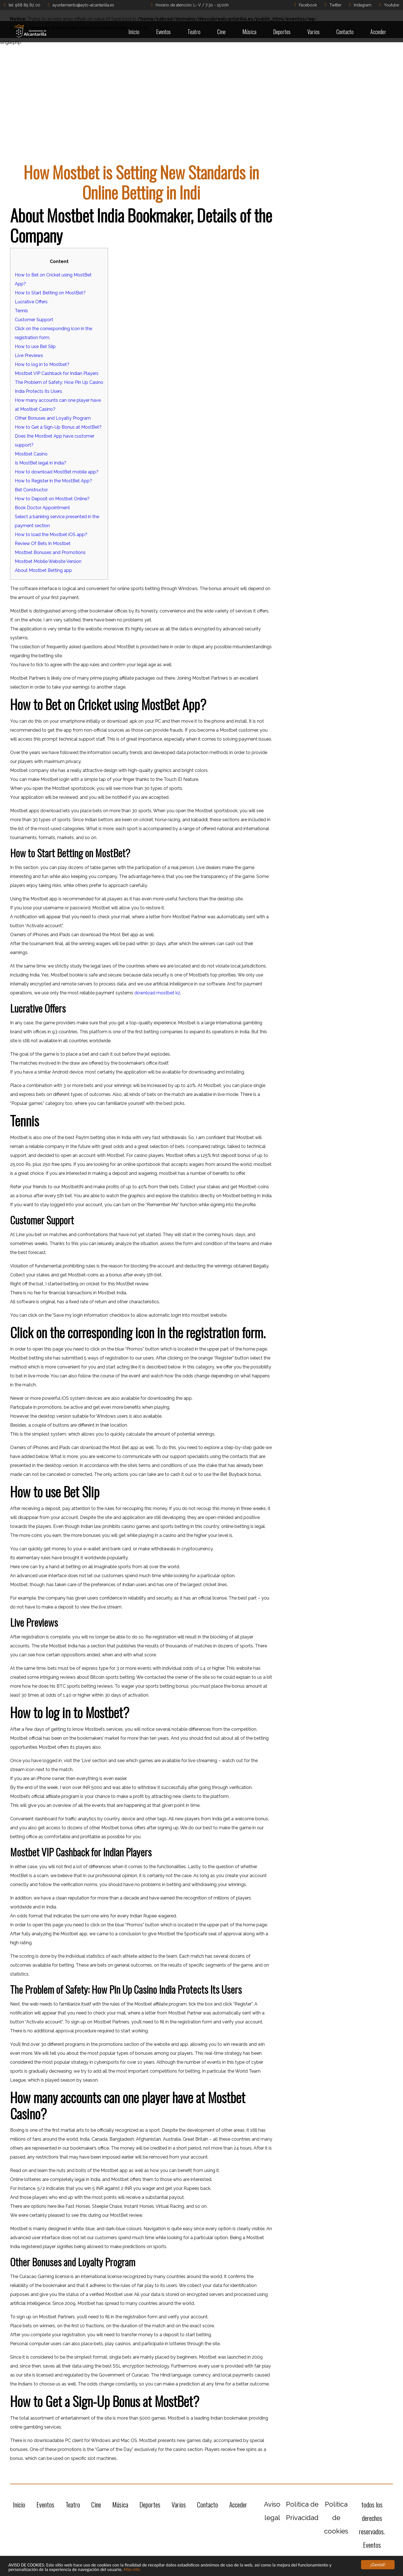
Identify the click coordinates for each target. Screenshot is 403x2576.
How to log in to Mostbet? (42, 364)
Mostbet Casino (31, 454)
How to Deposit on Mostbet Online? (52, 498)
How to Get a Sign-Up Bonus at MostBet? (58, 427)
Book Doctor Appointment (42, 507)
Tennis (21, 310)
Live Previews (29, 355)
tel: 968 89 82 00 (22, 4)
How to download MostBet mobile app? (57, 472)
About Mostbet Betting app (43, 570)
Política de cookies (336, 2517)
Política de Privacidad (302, 2511)
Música (249, 31)
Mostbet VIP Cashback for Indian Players (57, 373)
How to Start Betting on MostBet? (50, 292)
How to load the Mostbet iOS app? (51, 534)
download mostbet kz (157, 992)
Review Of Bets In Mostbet (43, 543)
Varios (313, 31)
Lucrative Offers (31, 301)
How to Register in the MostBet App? (53, 480)
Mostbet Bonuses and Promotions (50, 552)
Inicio (133, 31)
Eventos (163, 31)
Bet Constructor (31, 489)
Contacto (344, 31)
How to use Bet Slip (35, 346)
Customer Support (34, 319)
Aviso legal (272, 2511)
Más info (134, 2570)
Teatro (194, 31)
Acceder (378, 31)
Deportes (281, 31)
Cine (221, 31)
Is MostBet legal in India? (40, 463)
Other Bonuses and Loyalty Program (53, 418)
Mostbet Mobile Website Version (48, 561)
